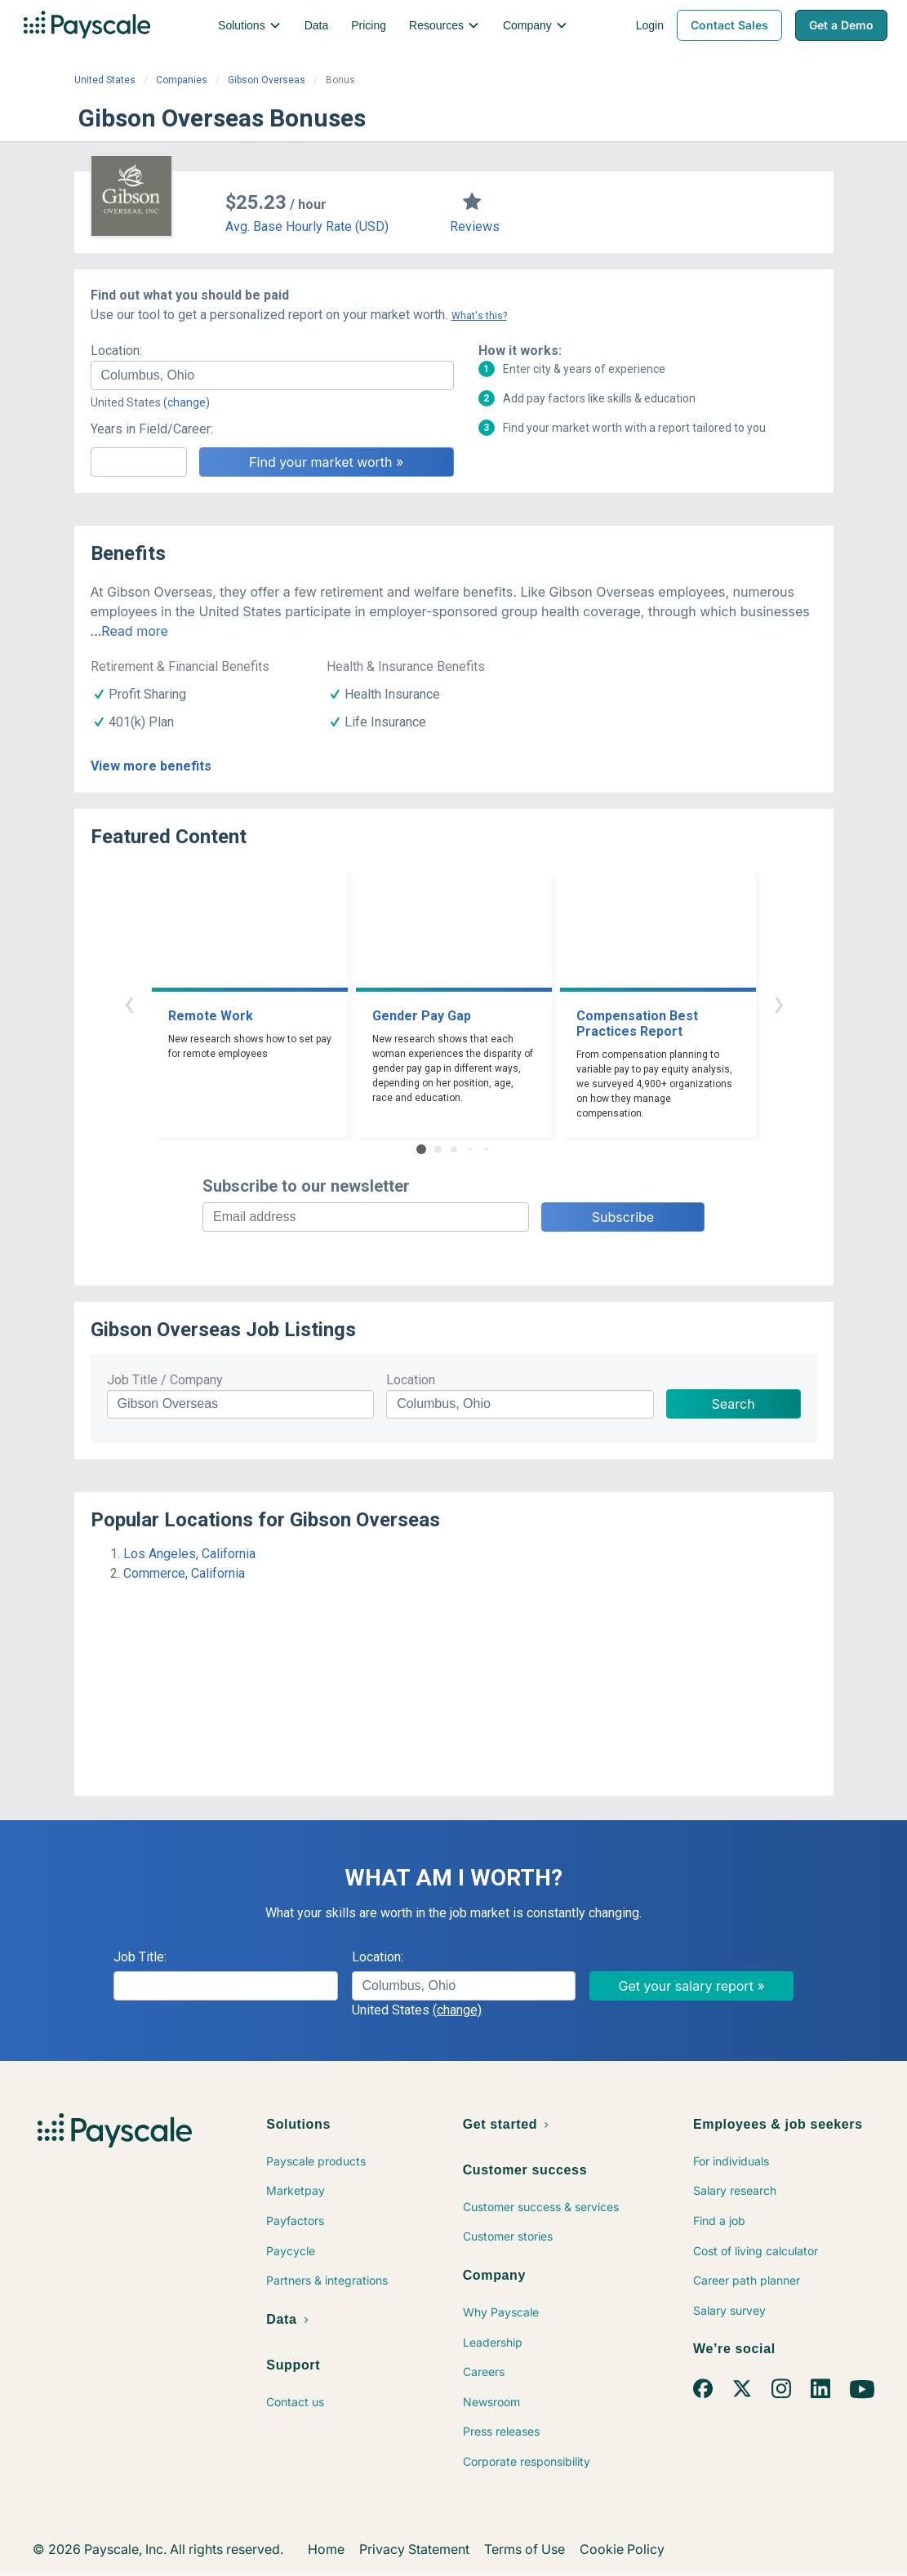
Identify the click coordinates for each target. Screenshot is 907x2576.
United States (105, 80)
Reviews (475, 226)
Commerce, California (184, 1573)
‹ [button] (129, 1002)
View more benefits (151, 766)
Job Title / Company (165, 1380)
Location (410, 1380)
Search (733, 1404)
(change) (186, 402)
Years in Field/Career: (152, 429)
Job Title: (140, 1957)
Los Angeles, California (189, 1553)
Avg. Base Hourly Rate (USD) (307, 226)
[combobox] (272, 375)
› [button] (779, 1002)
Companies (181, 80)
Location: (116, 350)
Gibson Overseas (266, 80)
